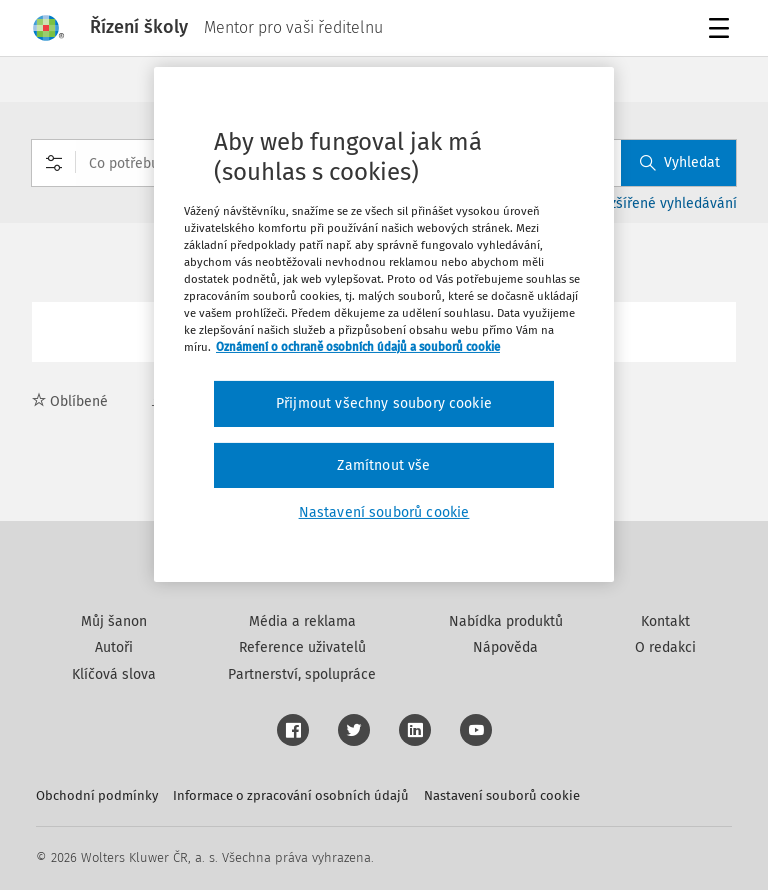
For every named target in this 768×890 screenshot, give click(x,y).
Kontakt (665, 621)
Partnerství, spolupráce (302, 674)
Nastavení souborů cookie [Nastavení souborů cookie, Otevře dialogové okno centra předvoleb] (384, 512)
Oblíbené (70, 401)
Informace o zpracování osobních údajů (291, 795)
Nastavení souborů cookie (502, 795)
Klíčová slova (114, 674)
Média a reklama (302, 621)
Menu (722, 30)
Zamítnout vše (383, 465)
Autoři (114, 647)
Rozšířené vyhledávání (665, 203)
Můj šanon (114, 621)
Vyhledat (680, 162)
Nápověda (505, 647)
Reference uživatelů (302, 647)
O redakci (665, 647)
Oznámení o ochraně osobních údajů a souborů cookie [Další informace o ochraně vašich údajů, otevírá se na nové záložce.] (358, 347)
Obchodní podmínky (97, 795)
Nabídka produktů (506, 621)
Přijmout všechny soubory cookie (384, 403)
